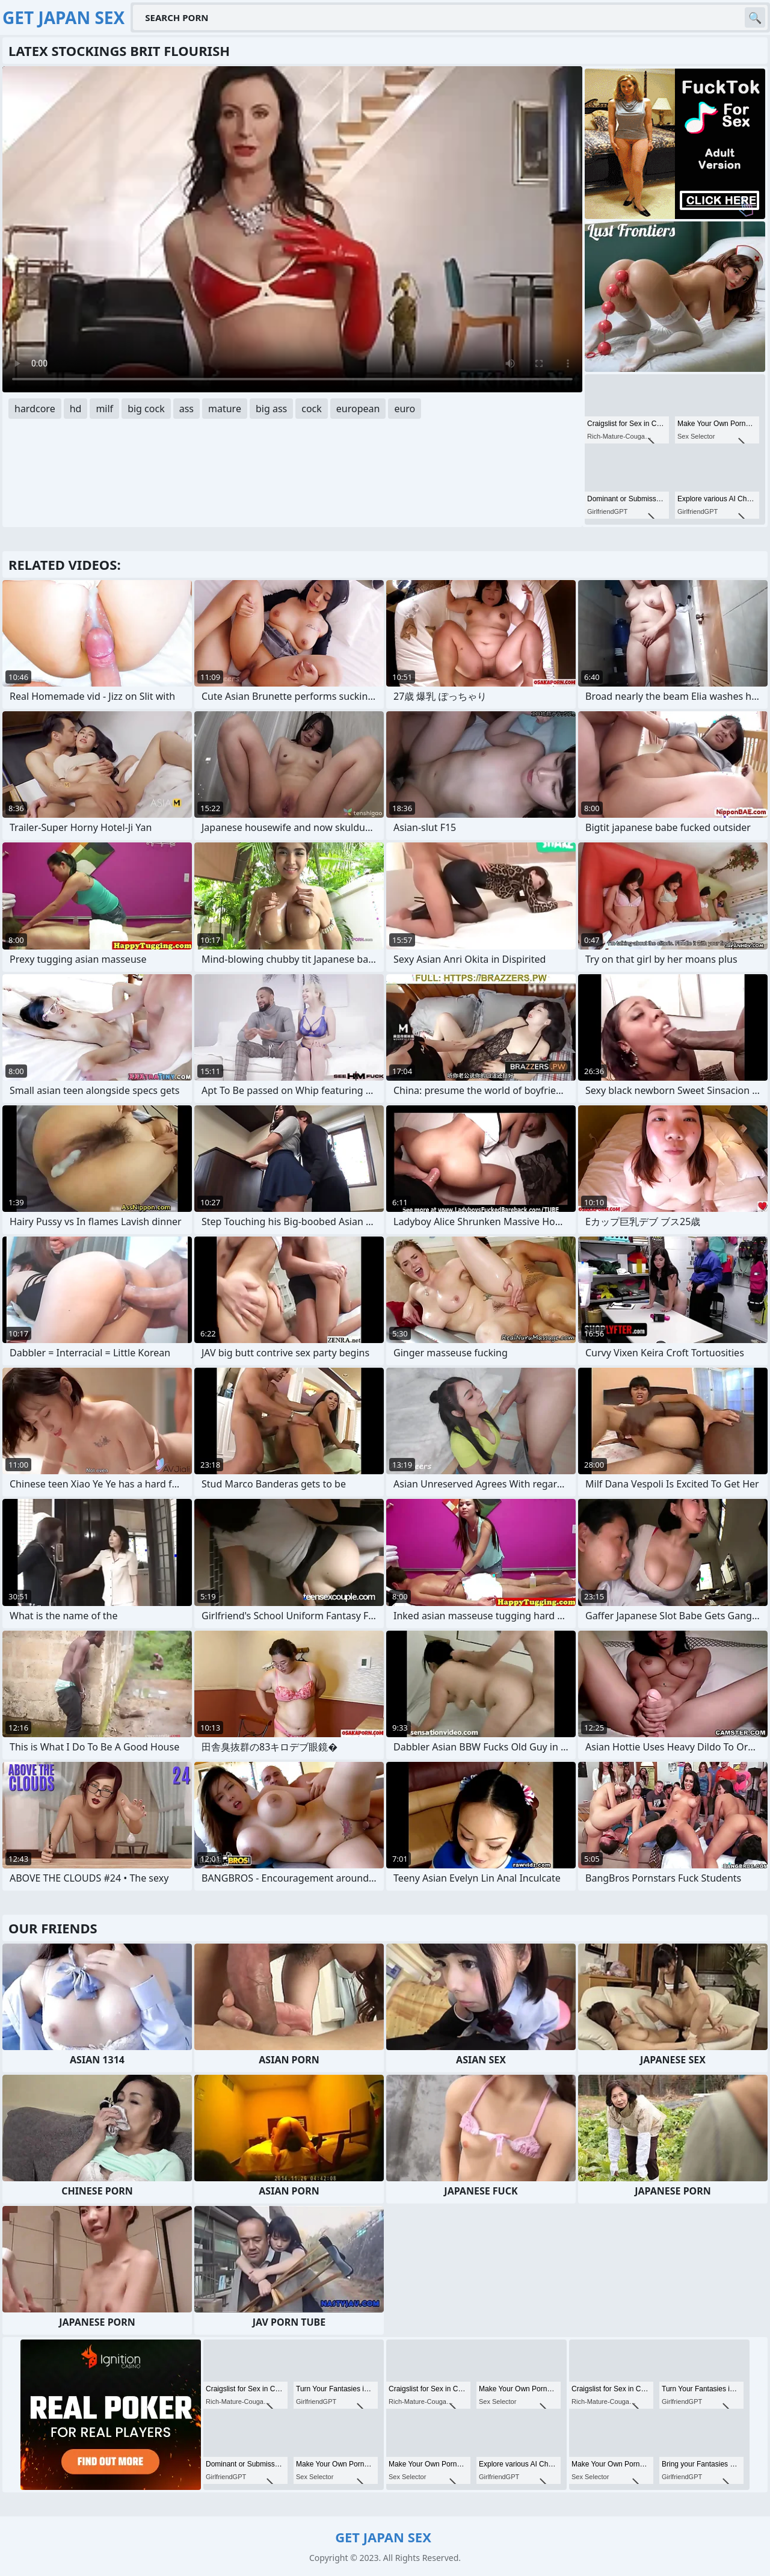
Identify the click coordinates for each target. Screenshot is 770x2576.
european (358, 408)
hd (76, 408)
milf (104, 408)
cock (311, 408)
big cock (146, 408)
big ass (271, 408)
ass (186, 408)
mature (224, 408)
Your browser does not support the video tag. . (292, 229)
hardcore (34, 408)
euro (404, 408)
